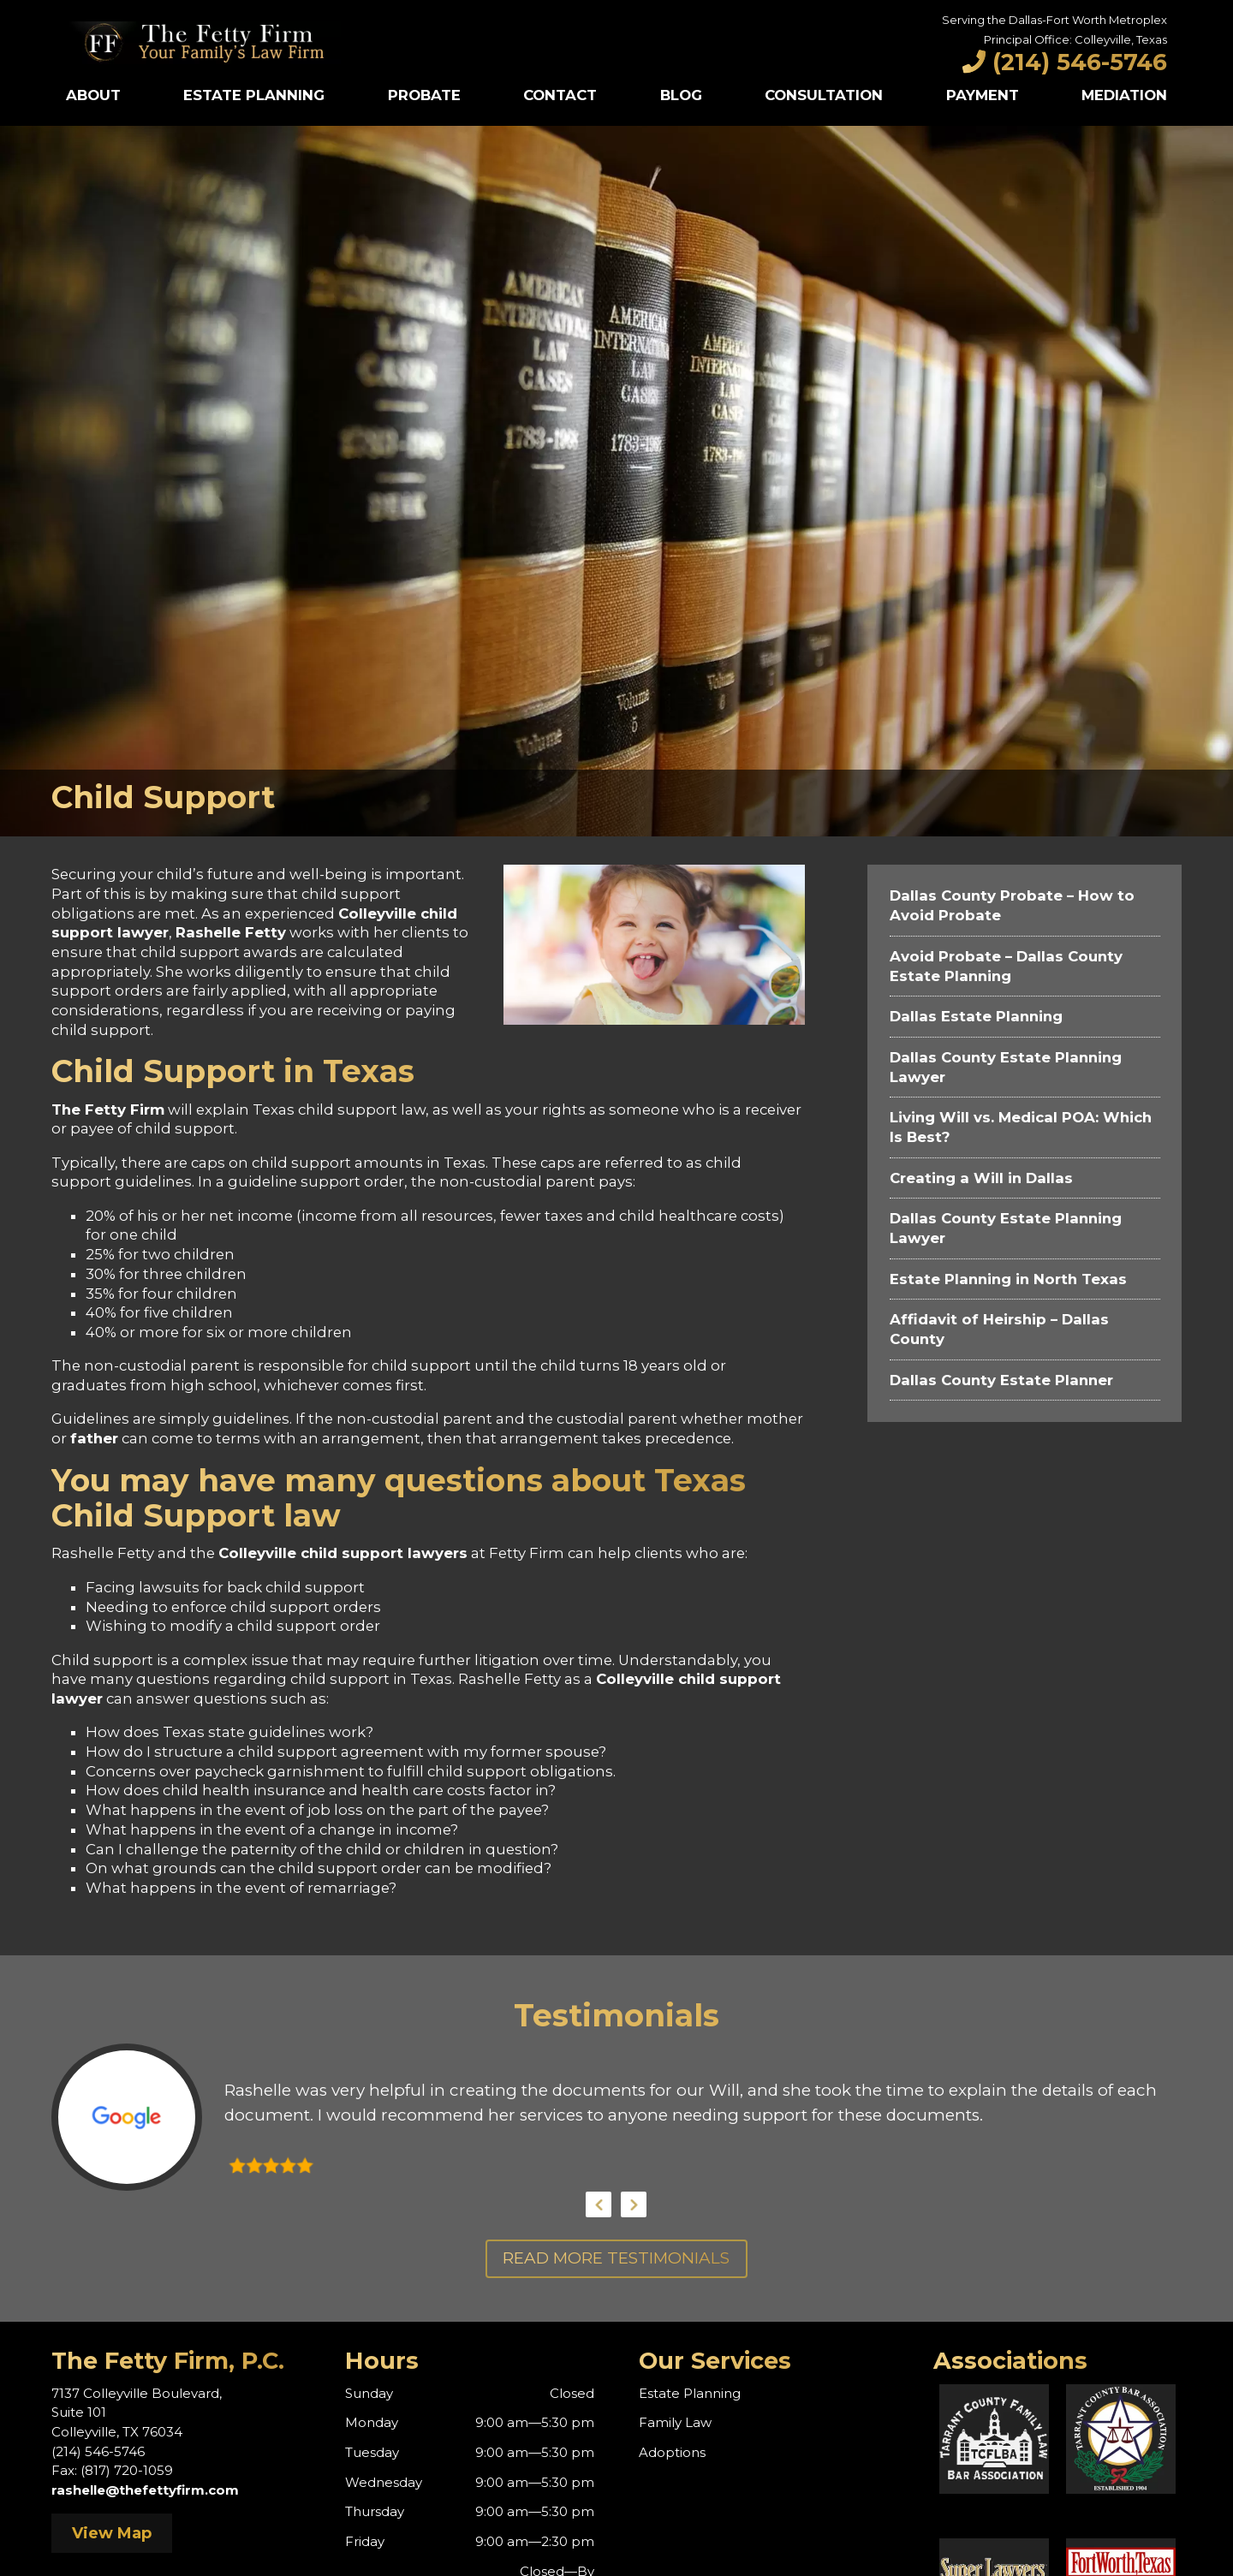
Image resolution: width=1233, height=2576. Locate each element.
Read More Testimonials (616, 2258)
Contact (560, 95)
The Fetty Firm (107, 1109)
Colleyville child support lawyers (343, 1553)
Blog (681, 95)
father (94, 1438)
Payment (982, 95)
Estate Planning (254, 95)
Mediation (1124, 95)
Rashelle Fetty (231, 932)
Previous (598, 2204)
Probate (424, 95)
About (93, 95)
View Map (112, 2533)
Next (633, 2204)
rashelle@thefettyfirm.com (145, 2490)
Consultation (824, 95)
